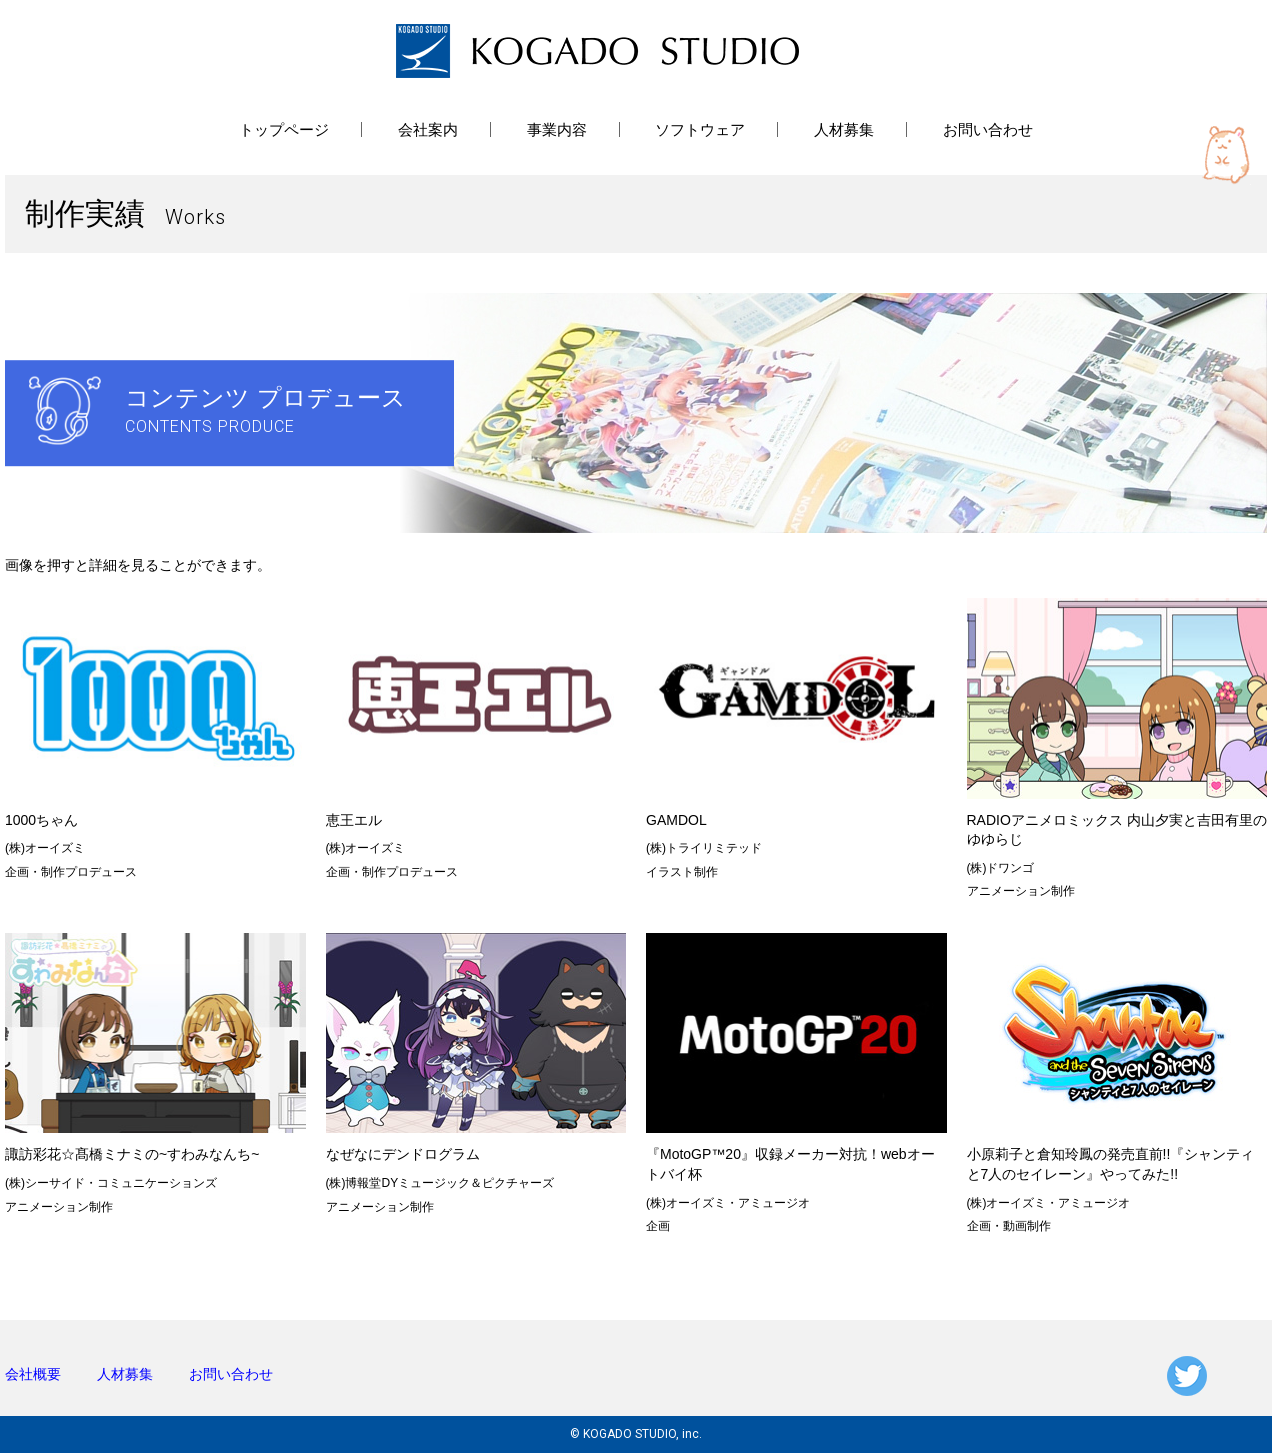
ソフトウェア (700, 129)
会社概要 (33, 1374)
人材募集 (844, 129)
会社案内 (428, 129)
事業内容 (557, 129)
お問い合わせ (988, 129)
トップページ (284, 129)
